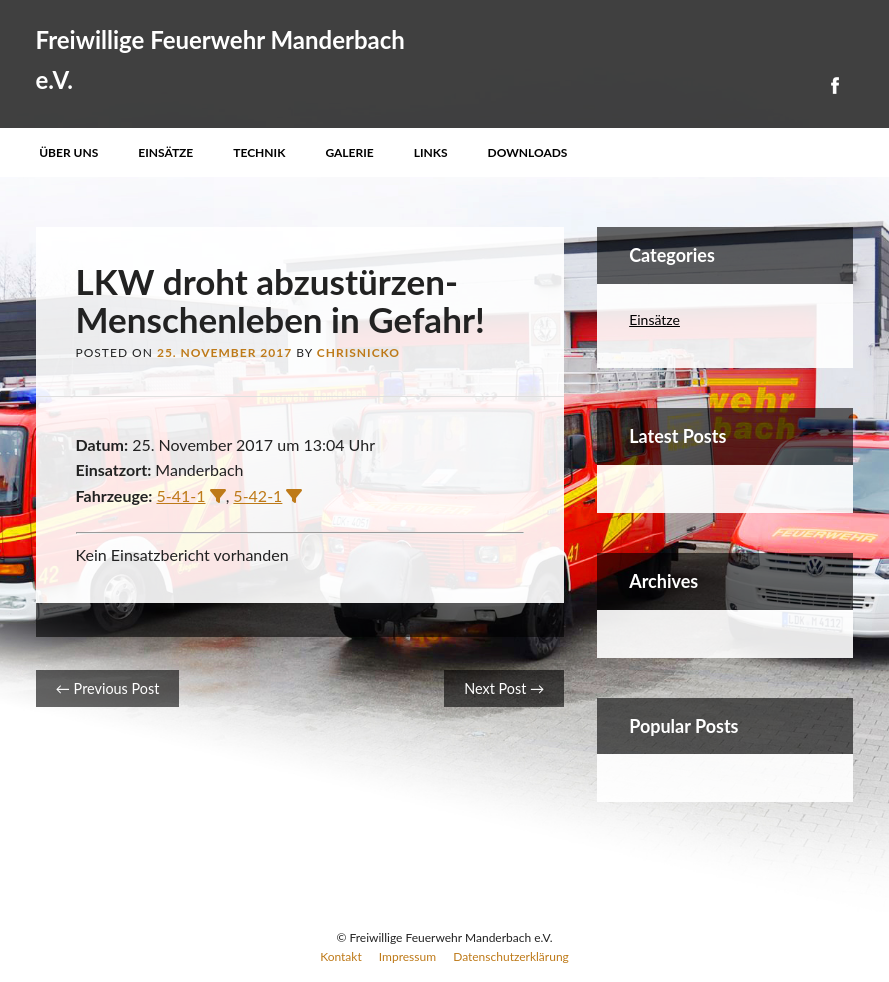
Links (431, 152)
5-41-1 (181, 495)
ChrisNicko (358, 352)
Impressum (407, 956)
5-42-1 (257, 495)
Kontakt (341, 956)
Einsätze (165, 152)
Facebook (834, 85)
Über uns (68, 152)
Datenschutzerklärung (511, 956)
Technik (259, 152)
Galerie (349, 152)
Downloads (528, 152)
